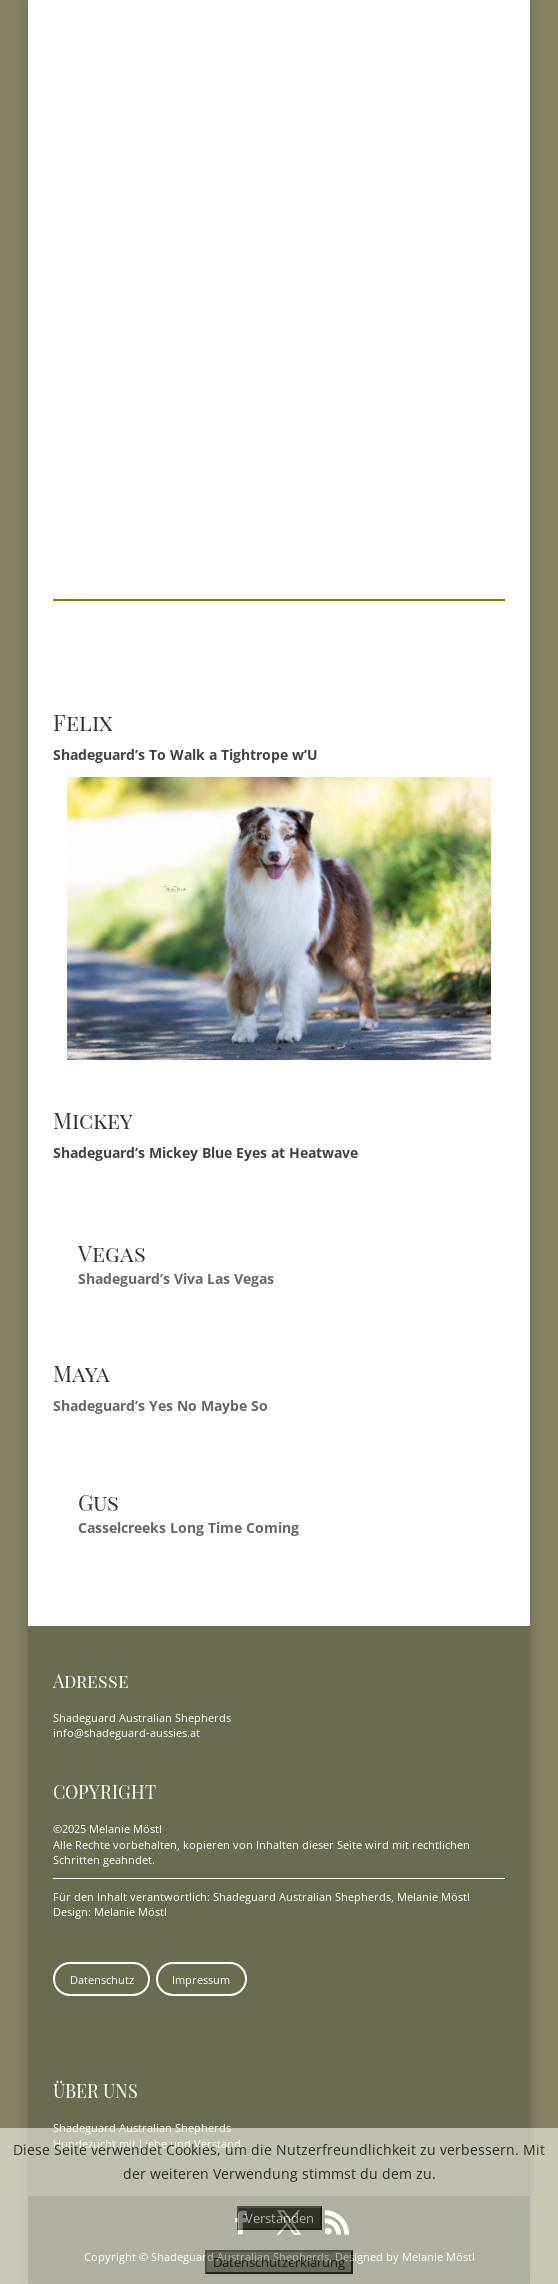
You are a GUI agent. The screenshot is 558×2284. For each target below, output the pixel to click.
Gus (98, 1502)
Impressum (201, 1979)
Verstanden (279, 2218)
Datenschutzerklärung (279, 2262)
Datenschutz (102, 1979)
